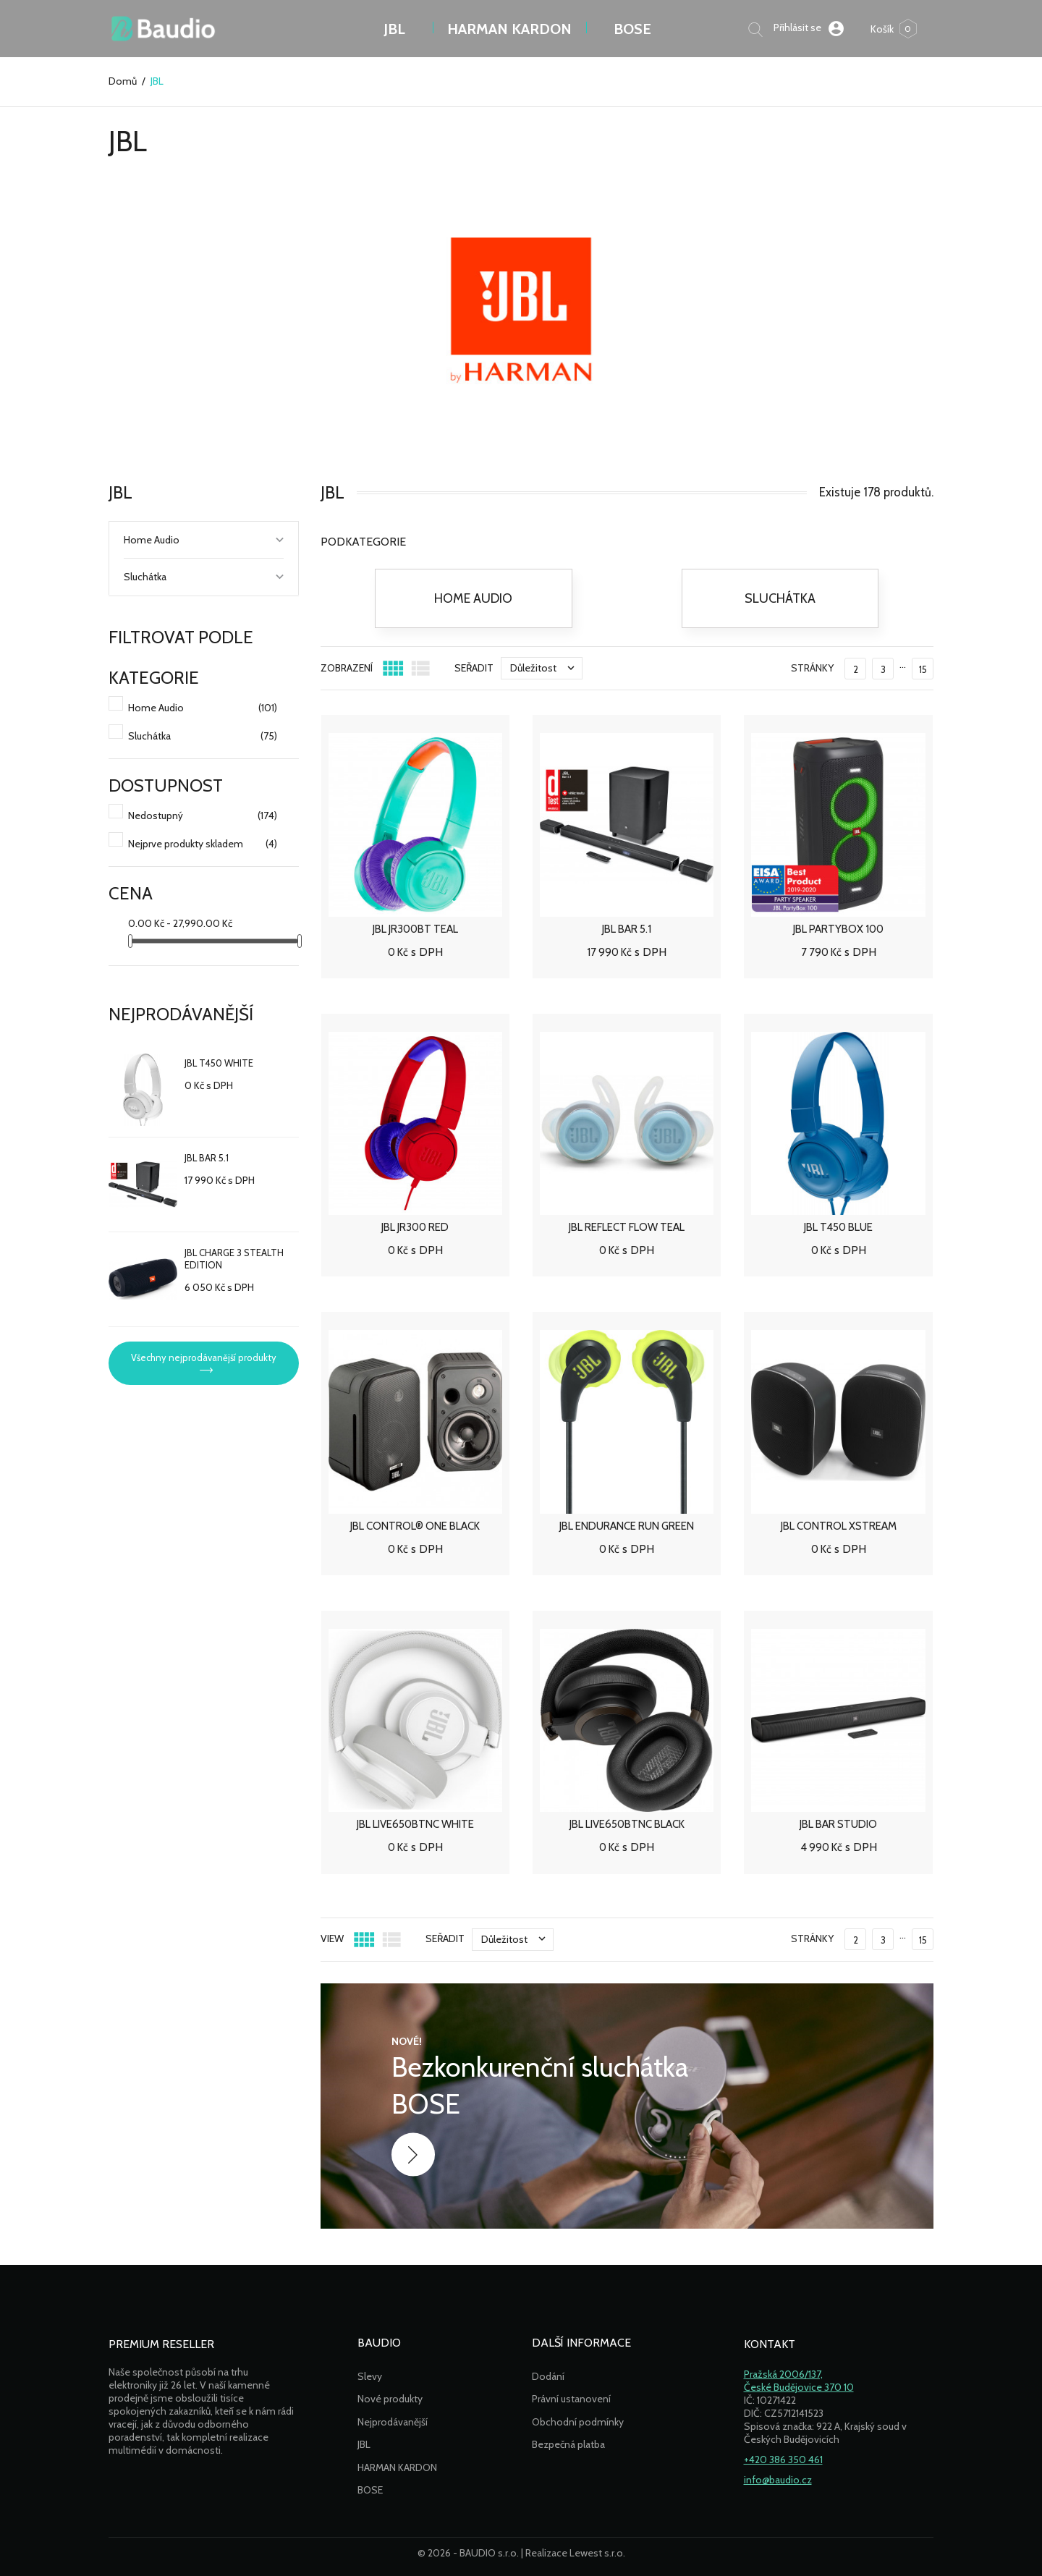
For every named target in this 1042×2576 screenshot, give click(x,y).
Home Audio (151, 539)
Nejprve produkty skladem (202, 844)
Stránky (812, 667)
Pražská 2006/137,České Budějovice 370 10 (799, 2381)
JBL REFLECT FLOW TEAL (627, 1227)
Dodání (548, 2376)
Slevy (369, 2376)
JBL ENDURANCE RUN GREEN (626, 1526)
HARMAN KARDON (397, 2467)
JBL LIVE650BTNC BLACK (627, 1824)
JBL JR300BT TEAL (415, 929)
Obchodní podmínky (578, 2421)
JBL (394, 29)
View (332, 1938)
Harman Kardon (509, 29)
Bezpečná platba (568, 2444)
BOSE (632, 29)
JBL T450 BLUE (838, 1227)
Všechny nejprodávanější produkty (203, 1357)
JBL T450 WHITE (219, 1063)
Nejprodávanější (392, 2421)
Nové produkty (390, 2398)
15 (923, 669)
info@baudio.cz (778, 2479)
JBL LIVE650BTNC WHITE (415, 1824)
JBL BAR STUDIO (838, 1824)
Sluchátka (145, 576)
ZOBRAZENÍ (347, 667)
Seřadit (474, 667)
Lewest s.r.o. (597, 2552)
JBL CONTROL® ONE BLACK (415, 1526)
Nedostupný (202, 816)
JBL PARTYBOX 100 (838, 929)
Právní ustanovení (571, 2398)
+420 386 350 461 (783, 2459)
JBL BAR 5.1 (207, 1158)
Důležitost (546, 668)
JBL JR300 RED (415, 1227)
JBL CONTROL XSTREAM (839, 1526)
